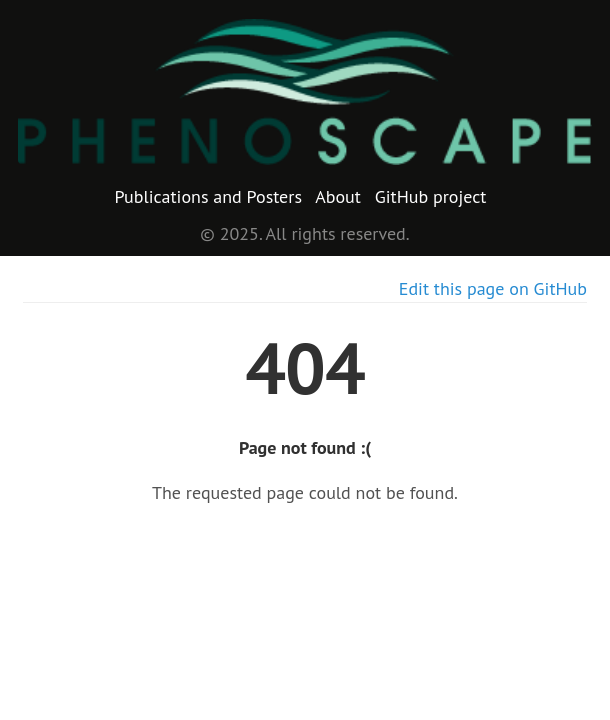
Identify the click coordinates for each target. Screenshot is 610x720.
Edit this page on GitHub (493, 288)
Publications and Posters (208, 196)
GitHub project (431, 196)
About (338, 196)
